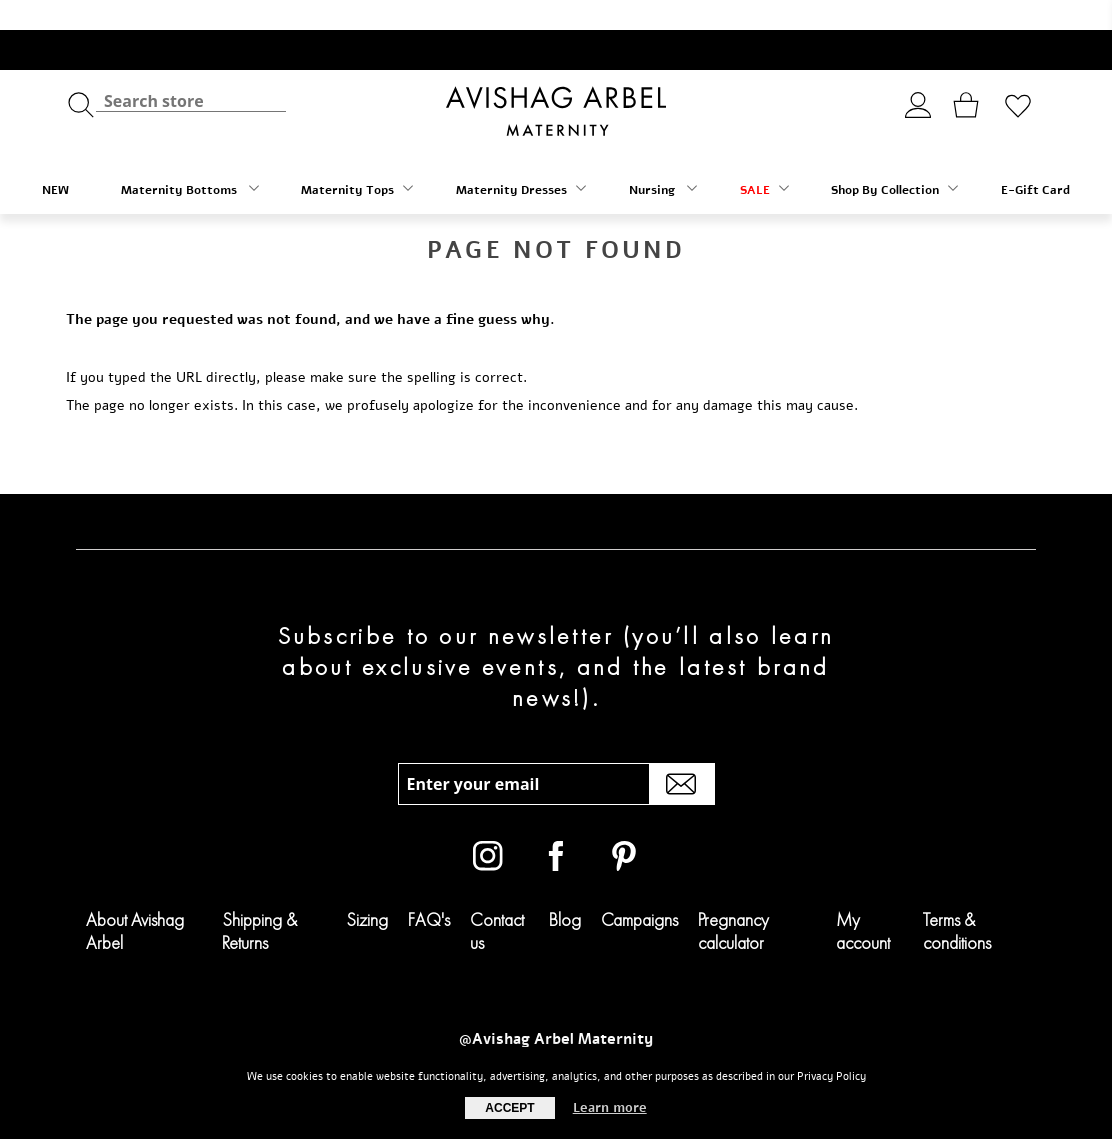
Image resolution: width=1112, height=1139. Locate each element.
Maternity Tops (357, 159)
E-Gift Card (1035, 160)
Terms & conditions (957, 901)
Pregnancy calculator (733, 901)
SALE (764, 159)
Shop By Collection (894, 159)
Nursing (663, 159)
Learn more (610, 1108)
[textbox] (191, 70)
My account (863, 901)
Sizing (367, 889)
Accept (509, 1108)
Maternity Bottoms (190, 159)
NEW (55, 160)
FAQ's (429, 889)
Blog (565, 889)
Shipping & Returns (259, 901)
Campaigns (639, 889)
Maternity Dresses (521, 159)
